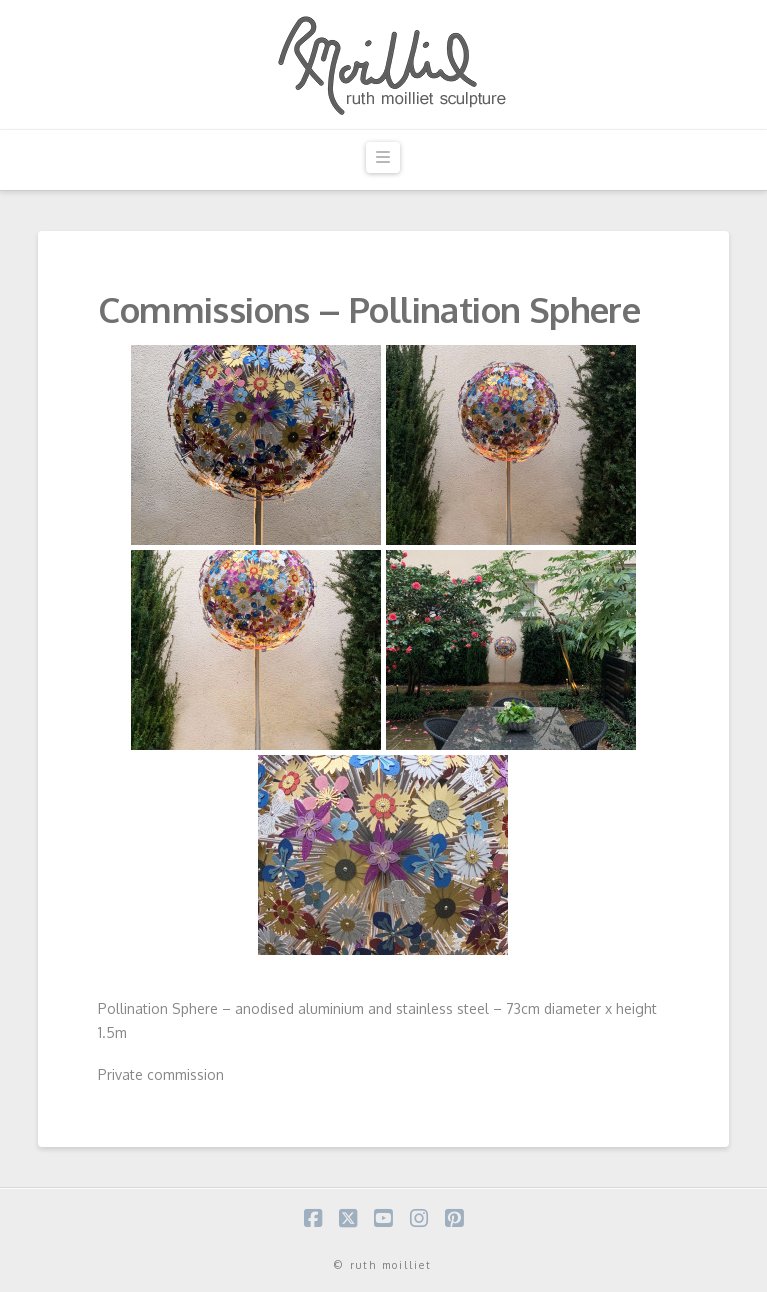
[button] (383, 157)
